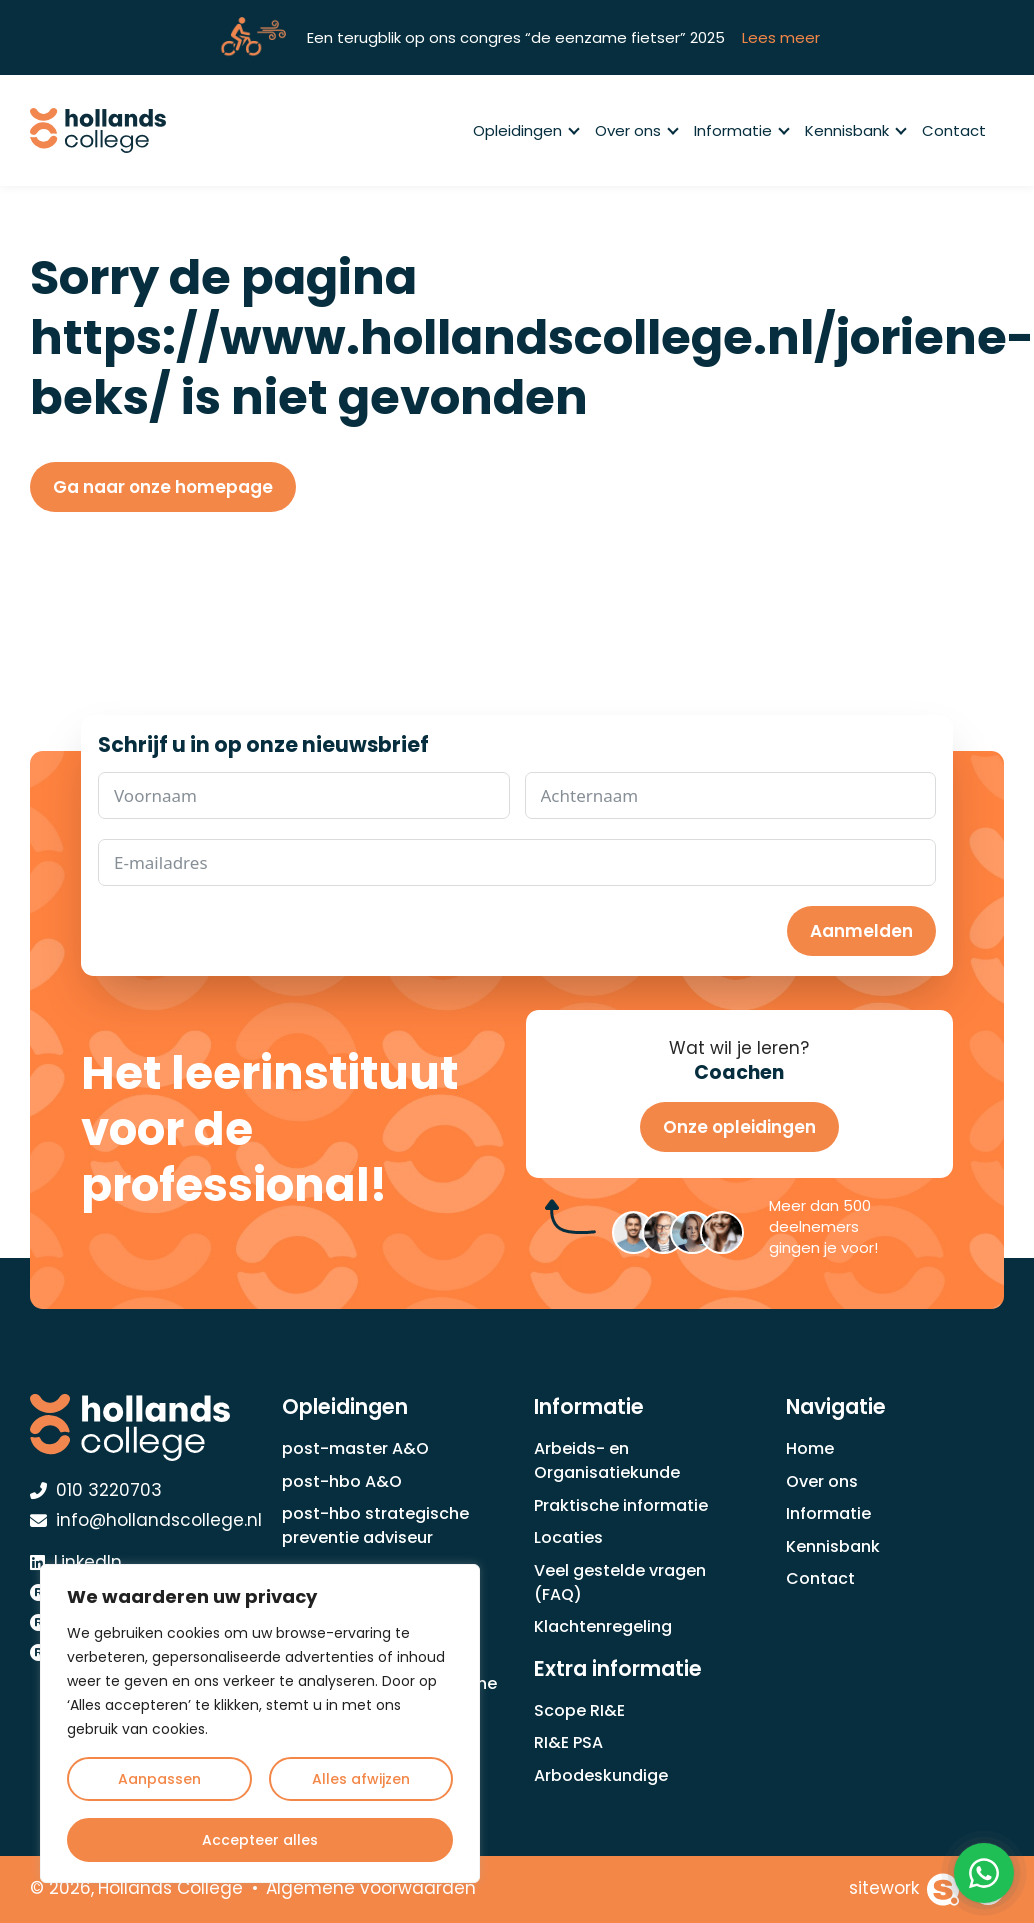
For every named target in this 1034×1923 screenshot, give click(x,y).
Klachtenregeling (603, 1626)
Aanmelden (861, 931)
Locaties (568, 1537)
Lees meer (781, 37)
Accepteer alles (260, 1840)
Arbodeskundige (601, 1775)
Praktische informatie (621, 1505)
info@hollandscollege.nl (146, 1520)
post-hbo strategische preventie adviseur (375, 1525)
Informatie (741, 130)
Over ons (636, 130)
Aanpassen (159, 1779)
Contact (954, 130)
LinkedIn (76, 1562)
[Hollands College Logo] (139, 1427)
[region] (260, 1723)
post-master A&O (355, 1448)
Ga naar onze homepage (163, 487)
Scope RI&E (579, 1710)
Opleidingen (525, 130)
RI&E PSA (568, 1742)
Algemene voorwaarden (371, 1888)
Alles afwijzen (361, 1779)
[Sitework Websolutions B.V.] (904, 1889)
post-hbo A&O (342, 1481)
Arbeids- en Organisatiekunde (607, 1460)
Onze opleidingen (739, 1127)
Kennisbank (855, 130)
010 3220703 (96, 1490)
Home (810, 1448)
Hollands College (170, 1888)
